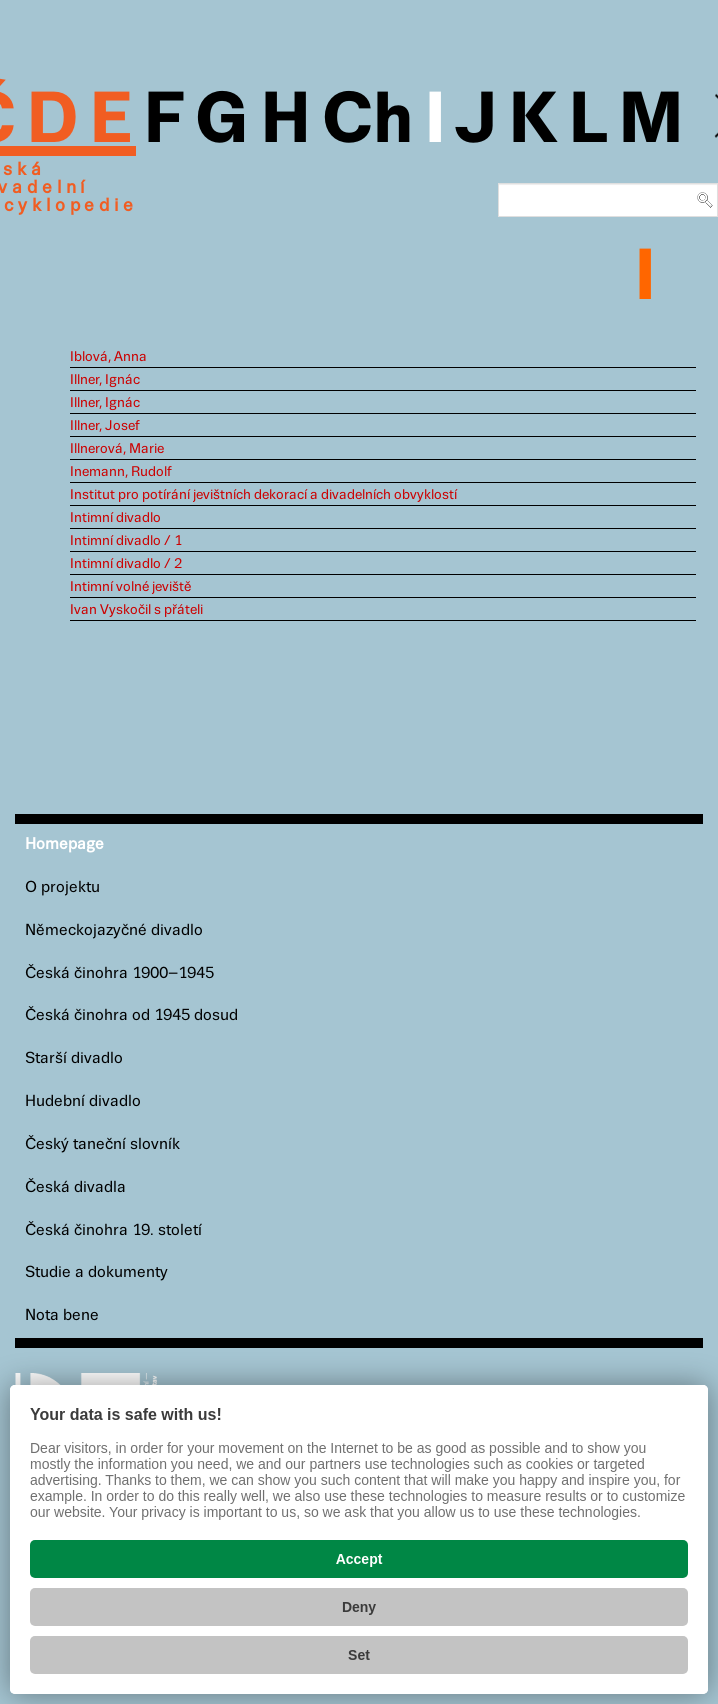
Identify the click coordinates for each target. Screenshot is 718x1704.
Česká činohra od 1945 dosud (131, 1015)
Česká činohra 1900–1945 (119, 973)
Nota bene (62, 1315)
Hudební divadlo (83, 1101)
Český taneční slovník (102, 1144)
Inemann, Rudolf (121, 472)
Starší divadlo (74, 1058)
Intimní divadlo (115, 518)
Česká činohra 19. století (113, 1230)
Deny (359, 1607)
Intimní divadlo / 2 (126, 564)
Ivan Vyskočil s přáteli (136, 610)
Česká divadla (75, 1187)
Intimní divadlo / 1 (126, 541)
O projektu (62, 887)
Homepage (64, 844)
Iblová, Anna (108, 357)
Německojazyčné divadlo (114, 930)
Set (359, 1655)
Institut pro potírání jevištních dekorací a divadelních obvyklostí (263, 495)
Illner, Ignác (105, 380)
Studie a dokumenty (96, 1272)
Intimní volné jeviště (130, 587)
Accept (359, 1559)
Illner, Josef (105, 426)
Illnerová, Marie (117, 449)
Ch (367, 122)
